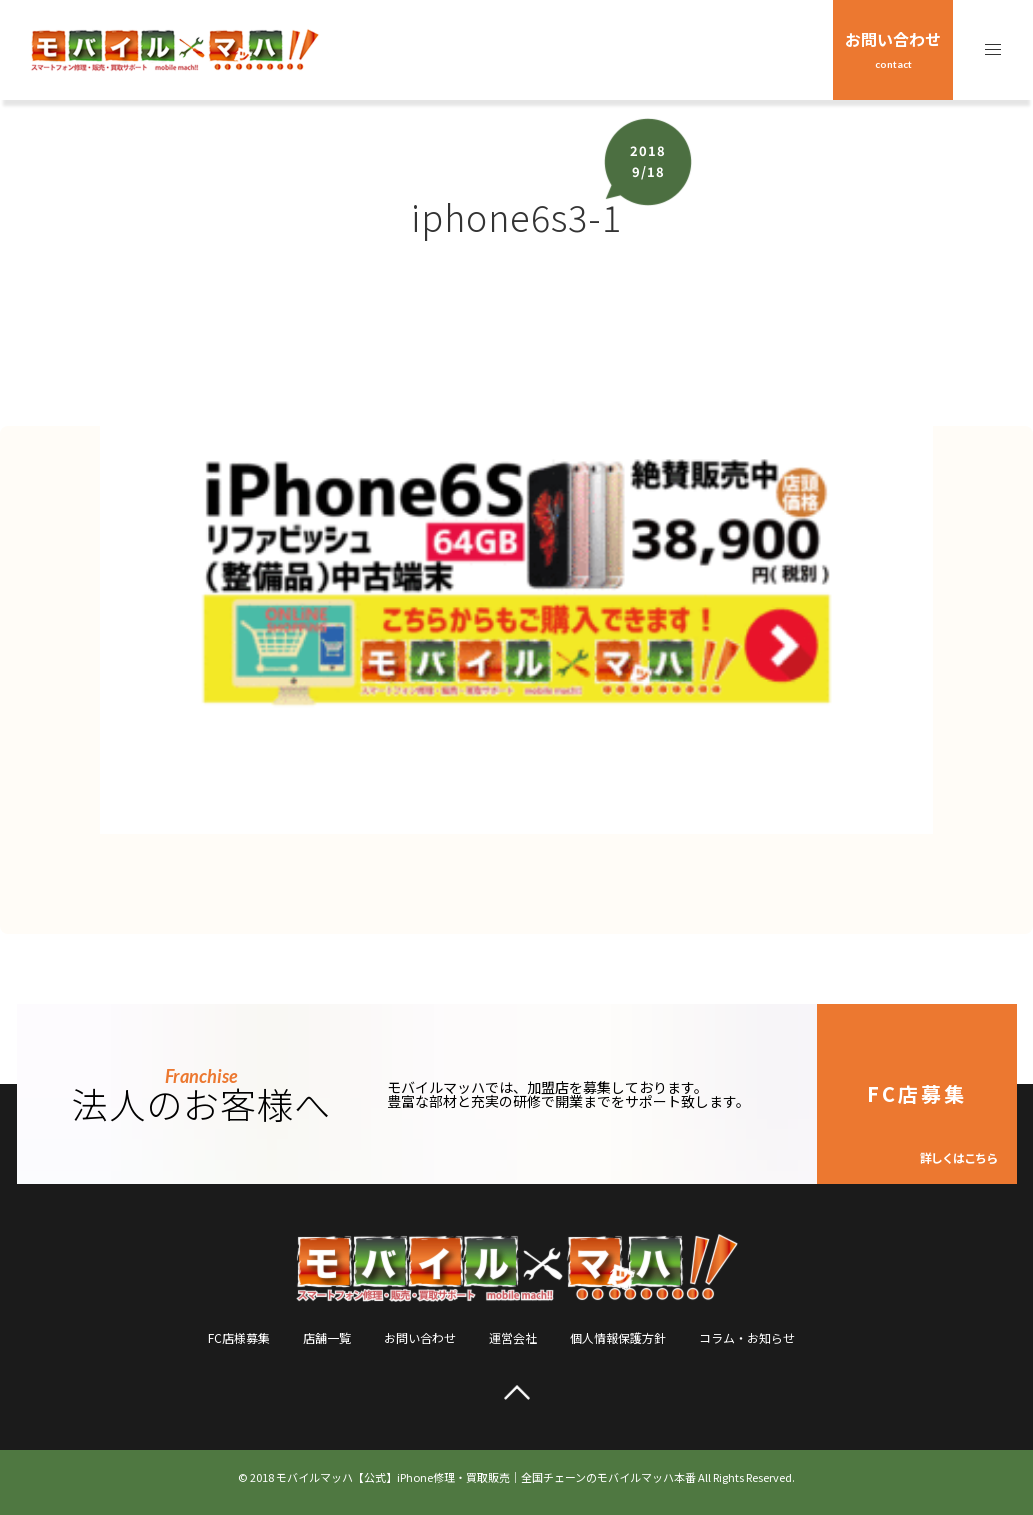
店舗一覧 (327, 1337)
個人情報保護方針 (618, 1337)
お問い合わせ (893, 48)
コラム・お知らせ (747, 1337)
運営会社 (513, 1337)
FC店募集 (932, 1122)
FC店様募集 (239, 1337)
